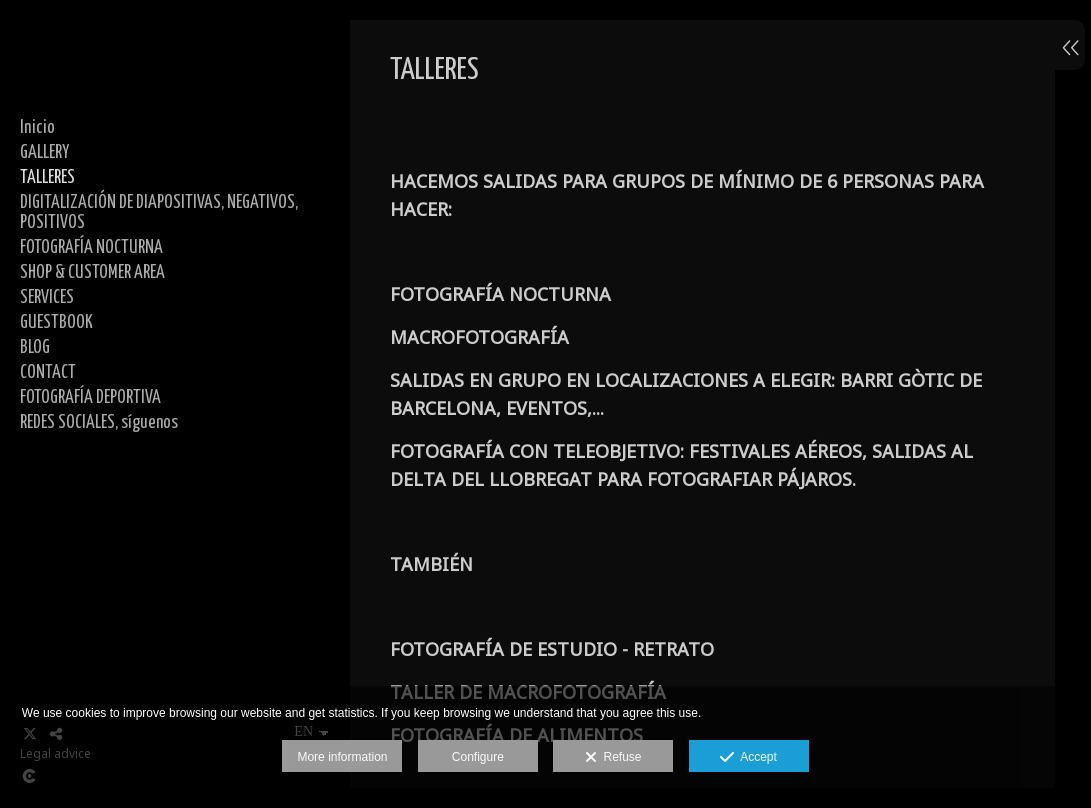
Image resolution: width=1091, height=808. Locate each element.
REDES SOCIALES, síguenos (99, 423)
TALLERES (47, 178)
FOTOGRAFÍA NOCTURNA (91, 248)
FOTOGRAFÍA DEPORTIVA (90, 398)
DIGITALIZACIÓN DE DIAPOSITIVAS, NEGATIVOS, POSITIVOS (159, 213)
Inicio (37, 128)
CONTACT (48, 373)
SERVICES (47, 298)
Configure (478, 757)
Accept (748, 758)
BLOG (35, 348)
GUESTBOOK (56, 323)
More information (342, 757)
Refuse (613, 758)
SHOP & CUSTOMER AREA (92, 273)
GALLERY (44, 153)
